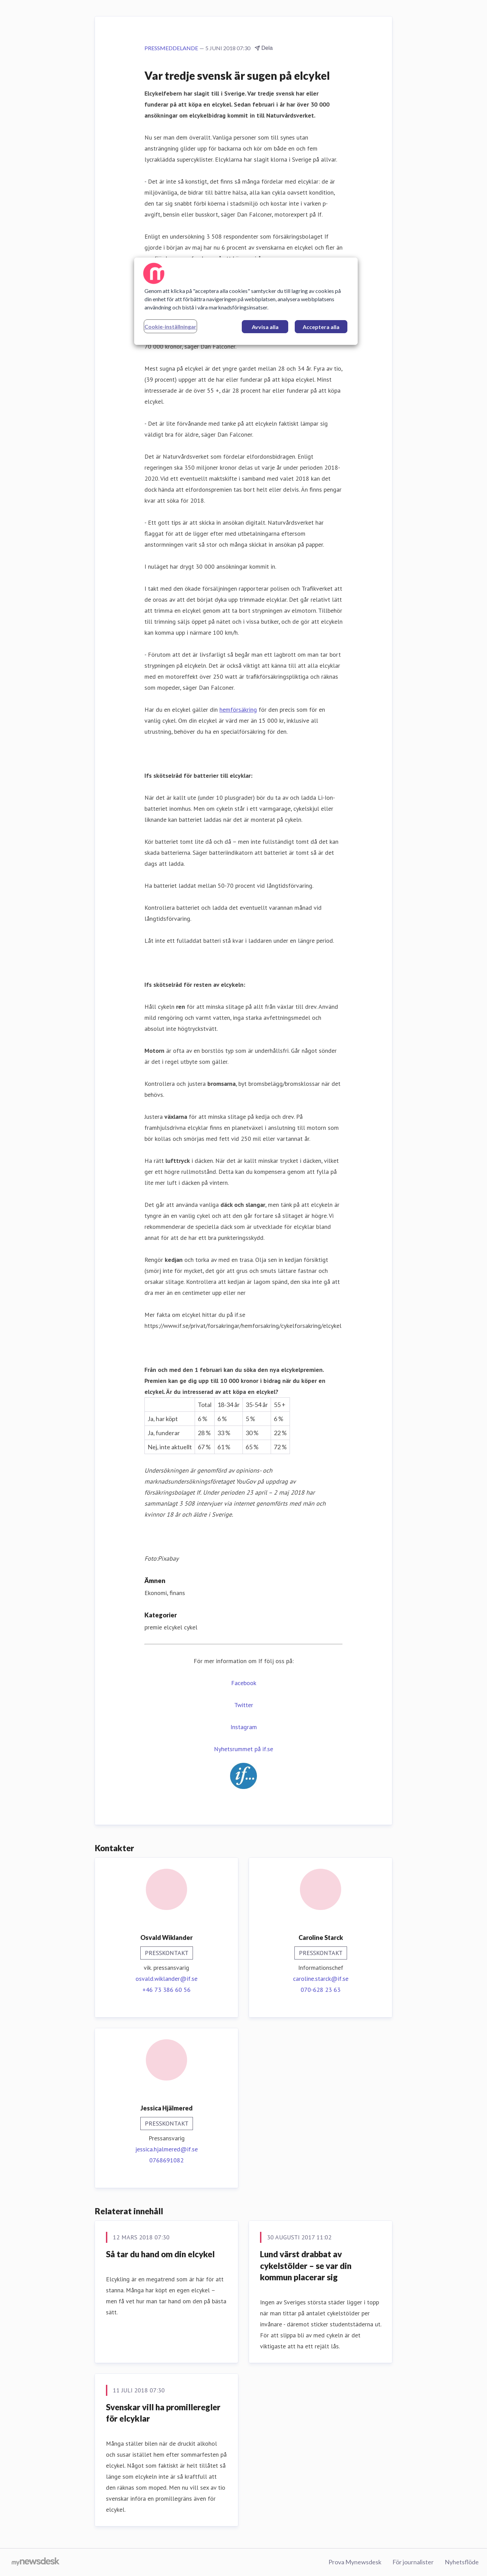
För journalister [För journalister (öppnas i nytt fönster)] (413, 2562)
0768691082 (166, 2160)
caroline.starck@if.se (320, 1979)
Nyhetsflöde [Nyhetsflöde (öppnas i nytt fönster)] (462, 2562)
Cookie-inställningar (170, 326)
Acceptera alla (321, 327)
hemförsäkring (238, 709)
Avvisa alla (265, 327)
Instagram (243, 1727)
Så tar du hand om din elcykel (160, 2254)
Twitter (243, 1705)
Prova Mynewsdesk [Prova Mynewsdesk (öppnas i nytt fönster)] (354, 2562)
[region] (246, 301)
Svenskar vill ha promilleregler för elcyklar (163, 2413)
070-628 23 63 (320, 1990)
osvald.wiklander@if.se (166, 1979)
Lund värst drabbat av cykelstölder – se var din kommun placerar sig (305, 2265)
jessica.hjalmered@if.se (166, 2149)
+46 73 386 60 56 (166, 1990)
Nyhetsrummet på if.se (243, 1749)
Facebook (243, 1683)
